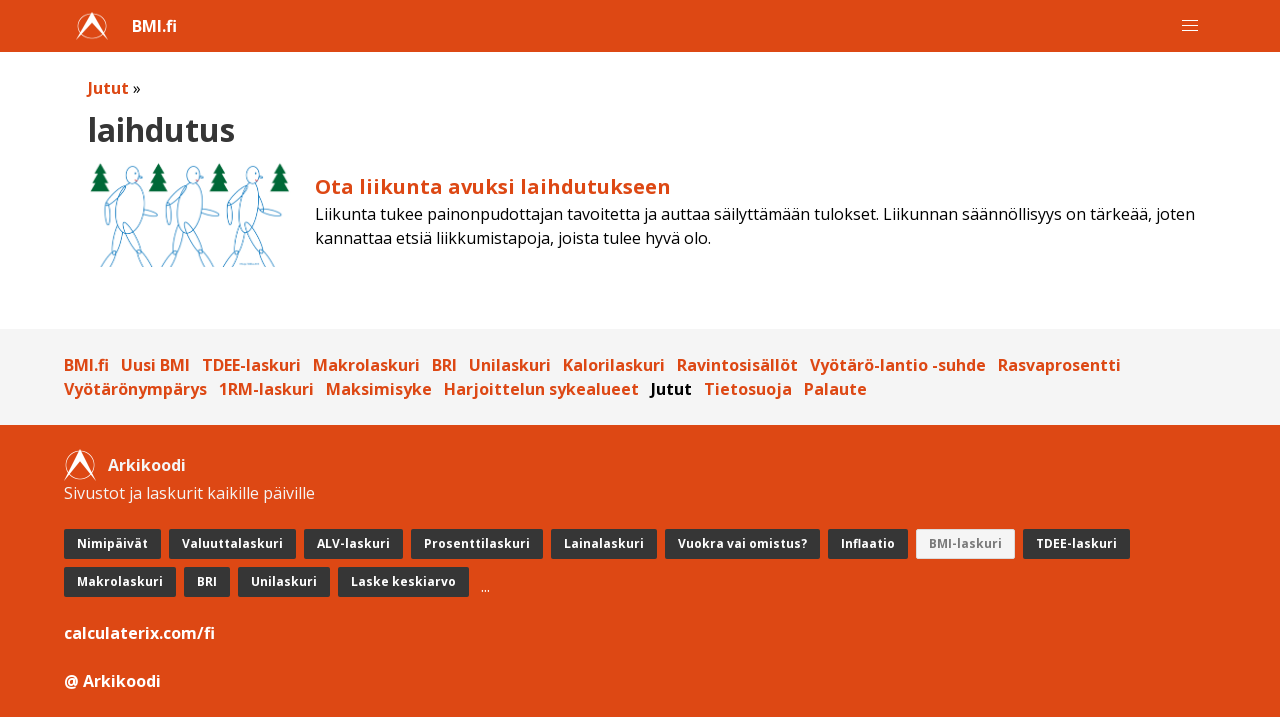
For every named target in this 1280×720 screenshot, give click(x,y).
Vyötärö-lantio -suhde (898, 365)
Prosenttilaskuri (477, 543)
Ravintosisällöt (737, 365)
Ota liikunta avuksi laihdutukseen (493, 186)
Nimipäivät (112, 543)
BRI (444, 365)
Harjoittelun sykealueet (541, 389)
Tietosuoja (748, 389)
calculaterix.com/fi (139, 633)
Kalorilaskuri (614, 365)
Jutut (108, 88)
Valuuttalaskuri (232, 543)
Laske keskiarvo (403, 581)
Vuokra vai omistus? (742, 543)
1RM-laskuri (266, 389)
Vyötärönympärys (135, 389)
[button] (1190, 26)
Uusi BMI (155, 365)
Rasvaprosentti (1059, 365)
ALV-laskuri (353, 543)
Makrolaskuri (366, 365)
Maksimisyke (379, 389)
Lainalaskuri (604, 543)
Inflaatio (868, 543)
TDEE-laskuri (251, 365)
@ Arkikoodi (112, 681)
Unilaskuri (510, 365)
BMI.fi (154, 26)
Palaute (835, 389)
